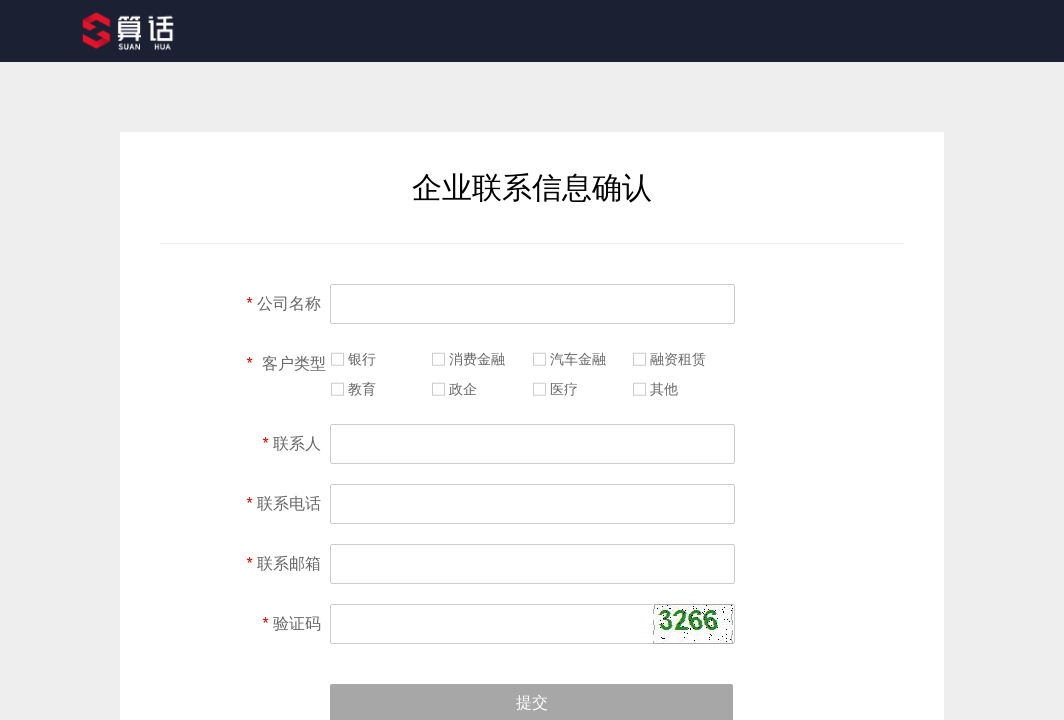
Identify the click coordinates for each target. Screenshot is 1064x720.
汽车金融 (578, 359)
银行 (362, 359)
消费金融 (477, 359)
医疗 (564, 389)
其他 (664, 389)
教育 (362, 389)
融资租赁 (678, 359)
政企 (463, 389)
